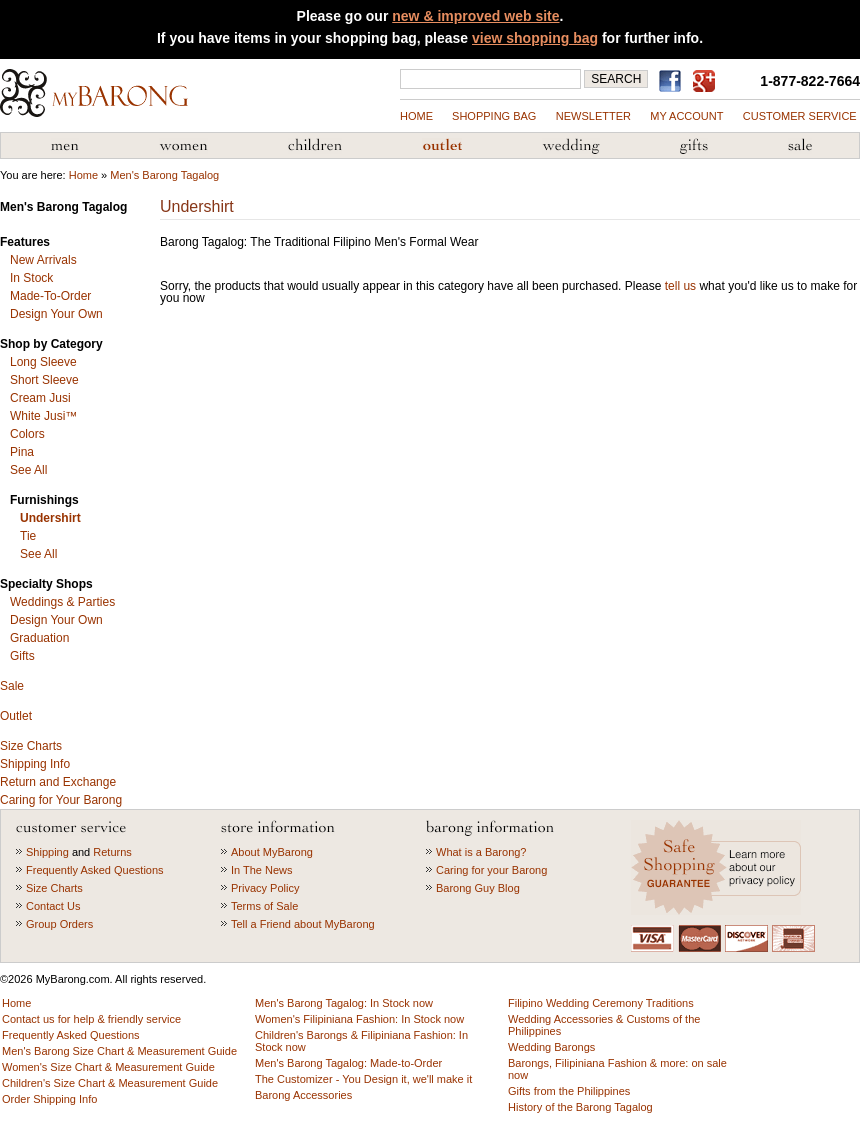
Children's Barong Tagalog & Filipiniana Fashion (315, 146)
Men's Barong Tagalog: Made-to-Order (348, 1063)
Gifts (22, 656)
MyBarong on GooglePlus (708, 82)
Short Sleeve (44, 380)
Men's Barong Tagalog (65, 146)
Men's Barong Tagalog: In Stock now (344, 1003)
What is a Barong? (481, 852)
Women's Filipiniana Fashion (183, 146)
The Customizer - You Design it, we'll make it (363, 1079)
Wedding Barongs (551, 1047)
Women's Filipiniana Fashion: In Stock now (359, 1019)
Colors (27, 434)
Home (416, 116)
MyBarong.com (94, 93)
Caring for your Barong (491, 870)
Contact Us (53, 906)
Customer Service (800, 116)
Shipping (47, 852)
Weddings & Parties (62, 602)
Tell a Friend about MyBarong (303, 924)
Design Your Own (56, 314)
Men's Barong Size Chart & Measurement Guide (119, 1051)
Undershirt (50, 518)
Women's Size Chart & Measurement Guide (108, 1067)
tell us (680, 286)
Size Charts (31, 746)
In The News (262, 870)
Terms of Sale (264, 906)
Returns (112, 852)
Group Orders (59, 924)
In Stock (31, 278)
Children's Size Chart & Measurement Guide (110, 1083)
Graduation (39, 638)
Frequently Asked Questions (95, 870)
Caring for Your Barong (61, 800)
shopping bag (494, 116)
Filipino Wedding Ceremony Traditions (601, 1003)
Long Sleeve (43, 362)
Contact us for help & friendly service (91, 1019)
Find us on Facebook (673, 81)
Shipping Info (35, 764)
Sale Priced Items (800, 146)
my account (686, 116)
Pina (22, 452)
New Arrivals (43, 260)
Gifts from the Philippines (694, 146)
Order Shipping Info (49, 1099)
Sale (12, 686)
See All (28, 470)
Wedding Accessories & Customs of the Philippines (571, 146)
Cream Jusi (40, 398)
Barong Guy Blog (478, 888)
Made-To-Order (50, 296)
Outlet (16, 716)
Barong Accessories (303, 1095)
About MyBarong (272, 852)
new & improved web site (475, 16)
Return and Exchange (58, 782)
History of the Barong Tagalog (580, 1107)
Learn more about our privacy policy (718, 867)
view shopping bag (535, 38)
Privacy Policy (265, 888)
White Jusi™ (43, 416)
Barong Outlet (442, 146)
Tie (28, 536)
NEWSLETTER (593, 116)
